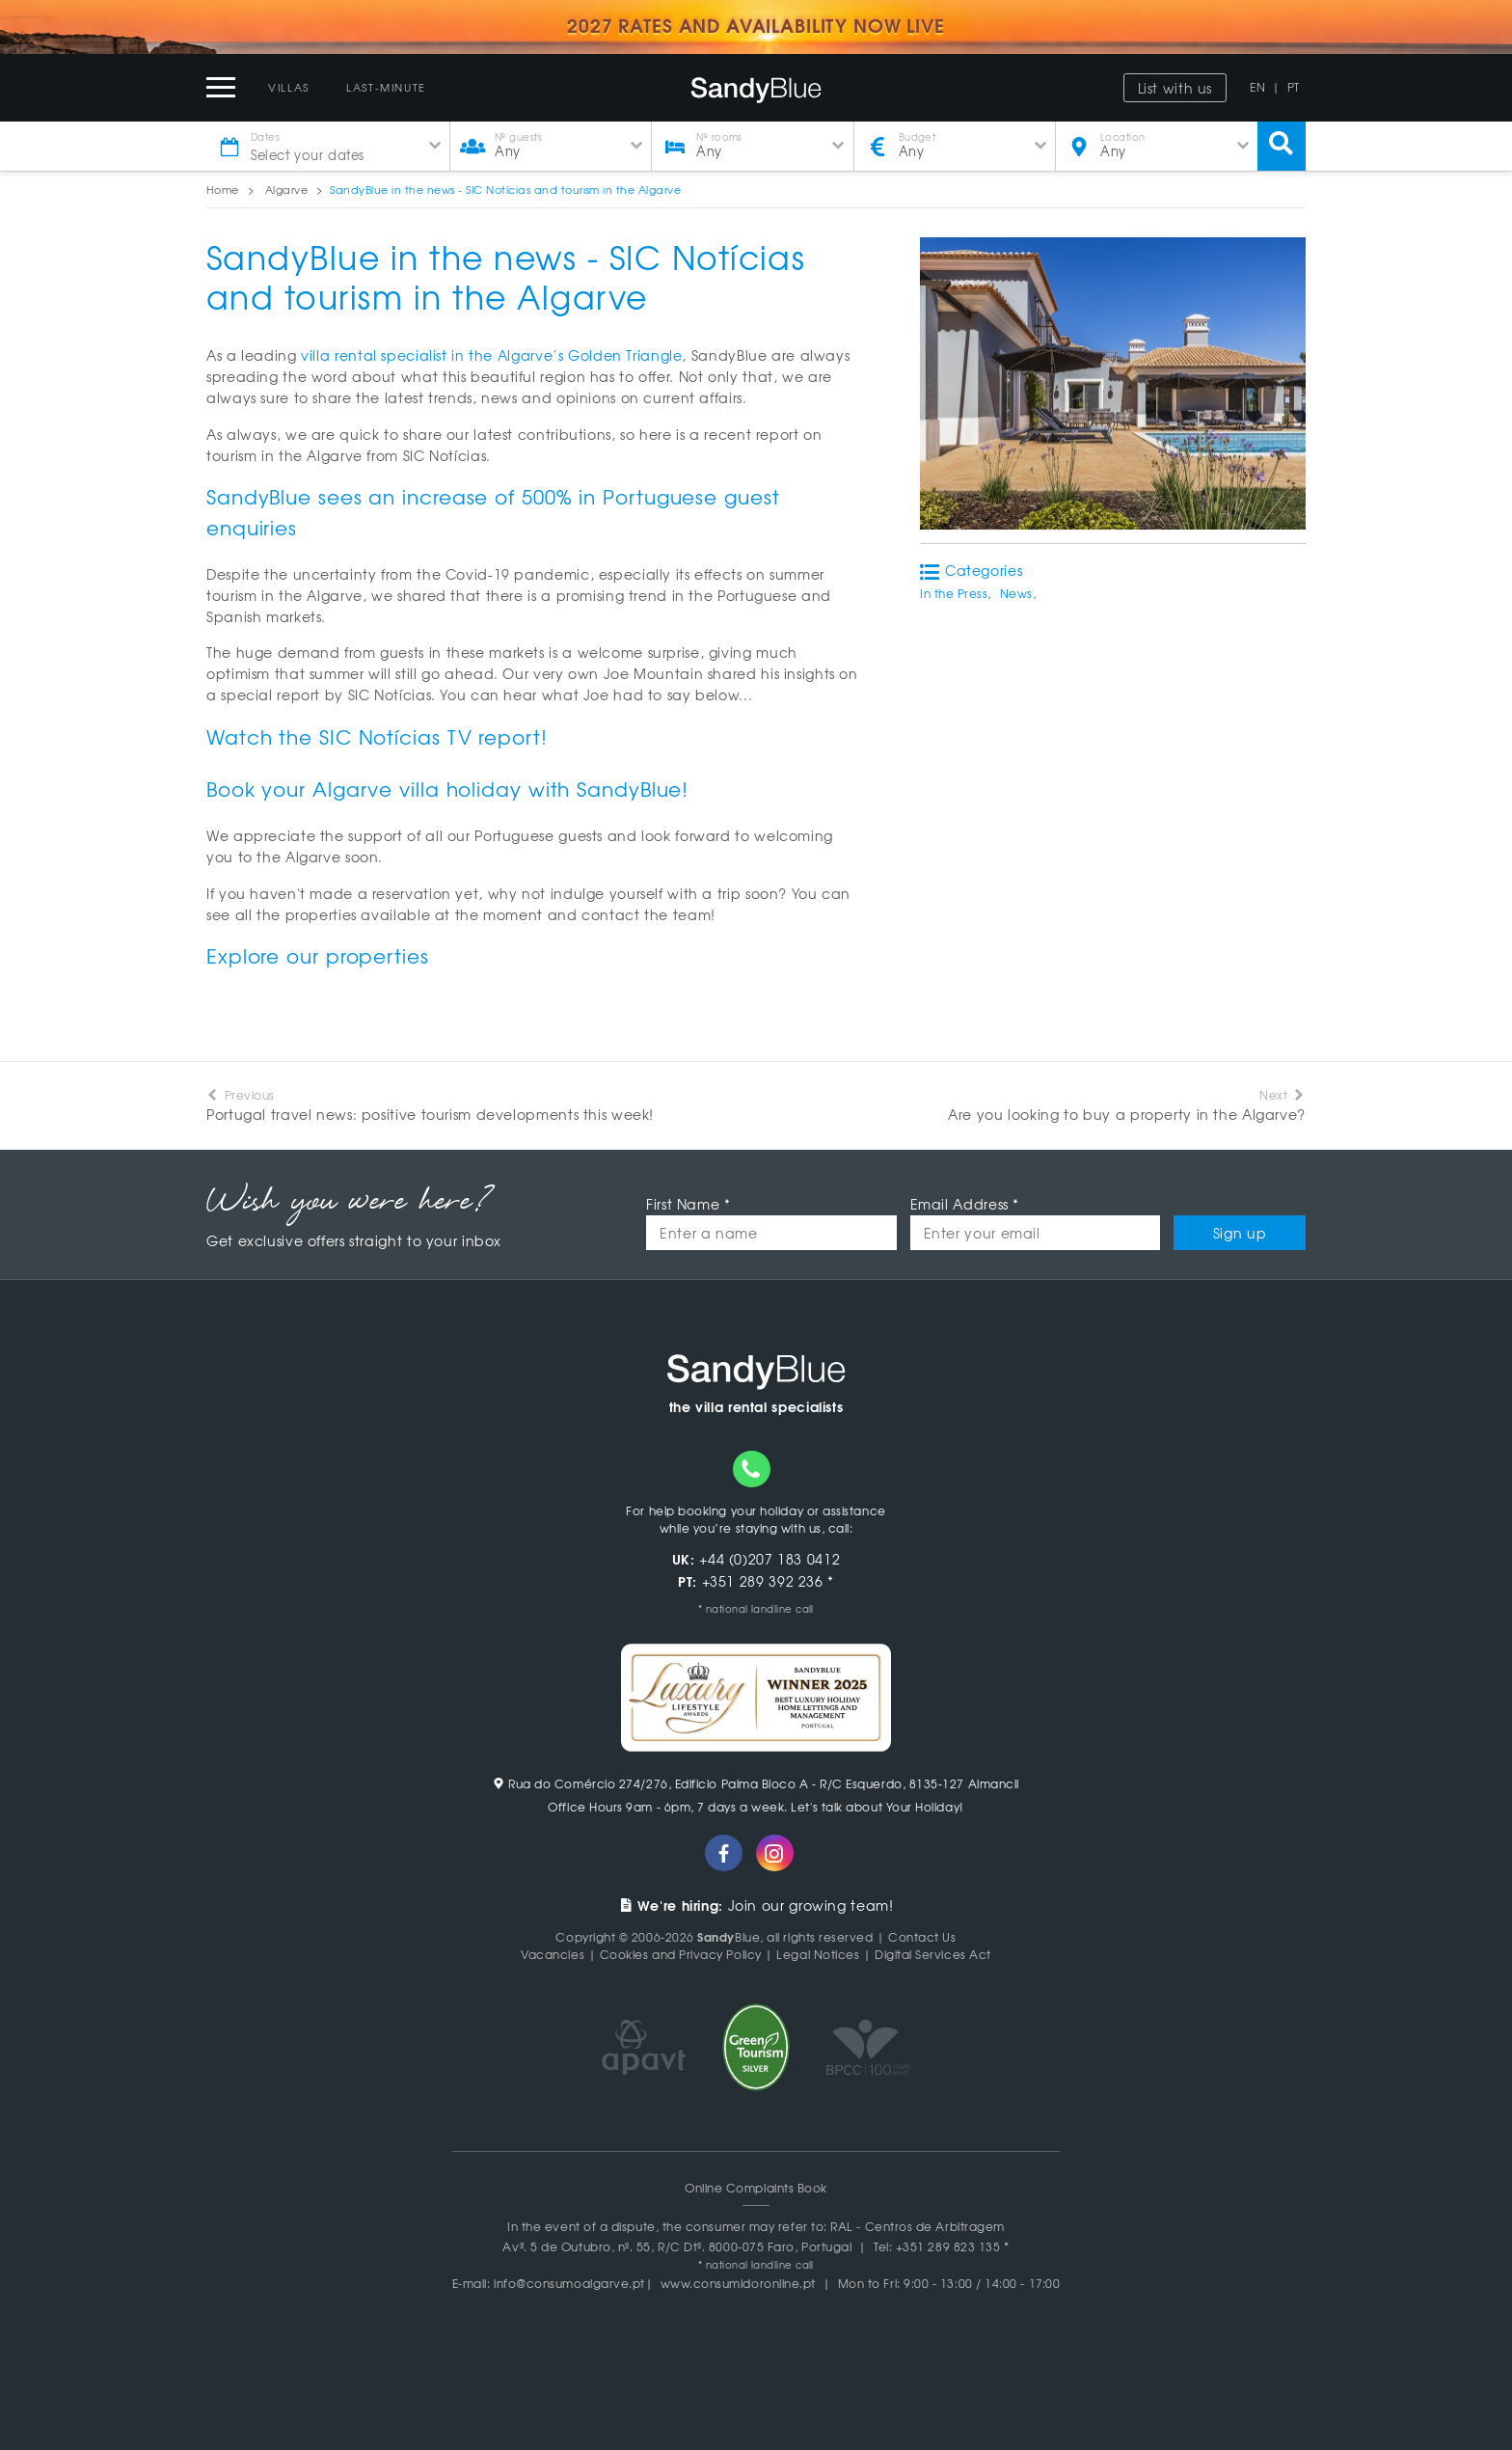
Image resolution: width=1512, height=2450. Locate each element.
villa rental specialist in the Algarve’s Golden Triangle (491, 355)
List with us (1175, 87)
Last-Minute (386, 87)
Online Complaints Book (756, 2187)
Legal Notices (817, 1954)
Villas (289, 87)
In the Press (953, 593)
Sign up (1239, 1232)
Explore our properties (317, 955)
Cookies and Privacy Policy (681, 1954)
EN (1257, 86)
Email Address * (964, 1203)
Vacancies (552, 1954)
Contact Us (922, 1937)
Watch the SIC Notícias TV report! (377, 736)
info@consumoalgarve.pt (569, 2283)
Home (222, 189)
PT (1293, 86)
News (1016, 593)
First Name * (688, 1203)
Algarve (286, 189)
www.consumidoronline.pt (738, 2283)
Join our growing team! (756, 1905)
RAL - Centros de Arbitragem (917, 2226)
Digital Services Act (933, 1954)
